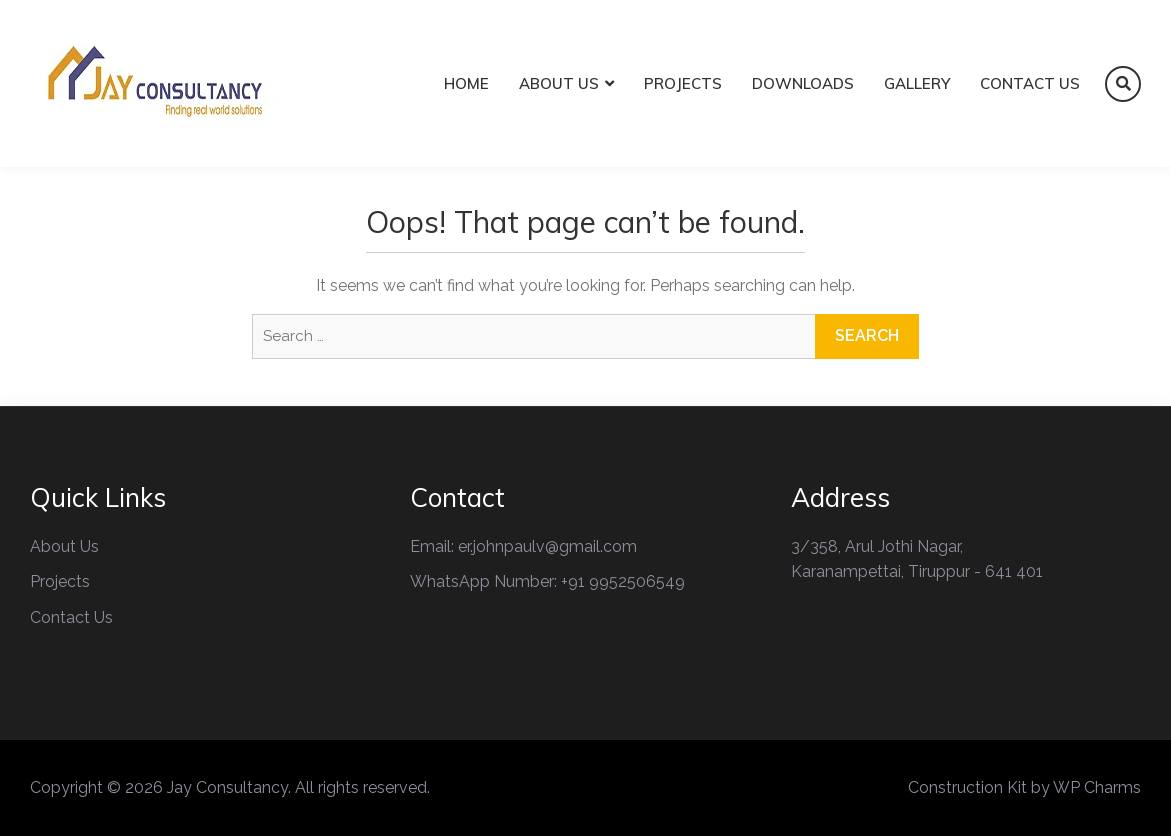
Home (466, 83)
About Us (559, 83)
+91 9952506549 (623, 581)
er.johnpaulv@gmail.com (547, 546)
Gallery (917, 83)
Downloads (803, 83)
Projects (683, 83)
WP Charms (1097, 787)
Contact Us (1030, 83)
